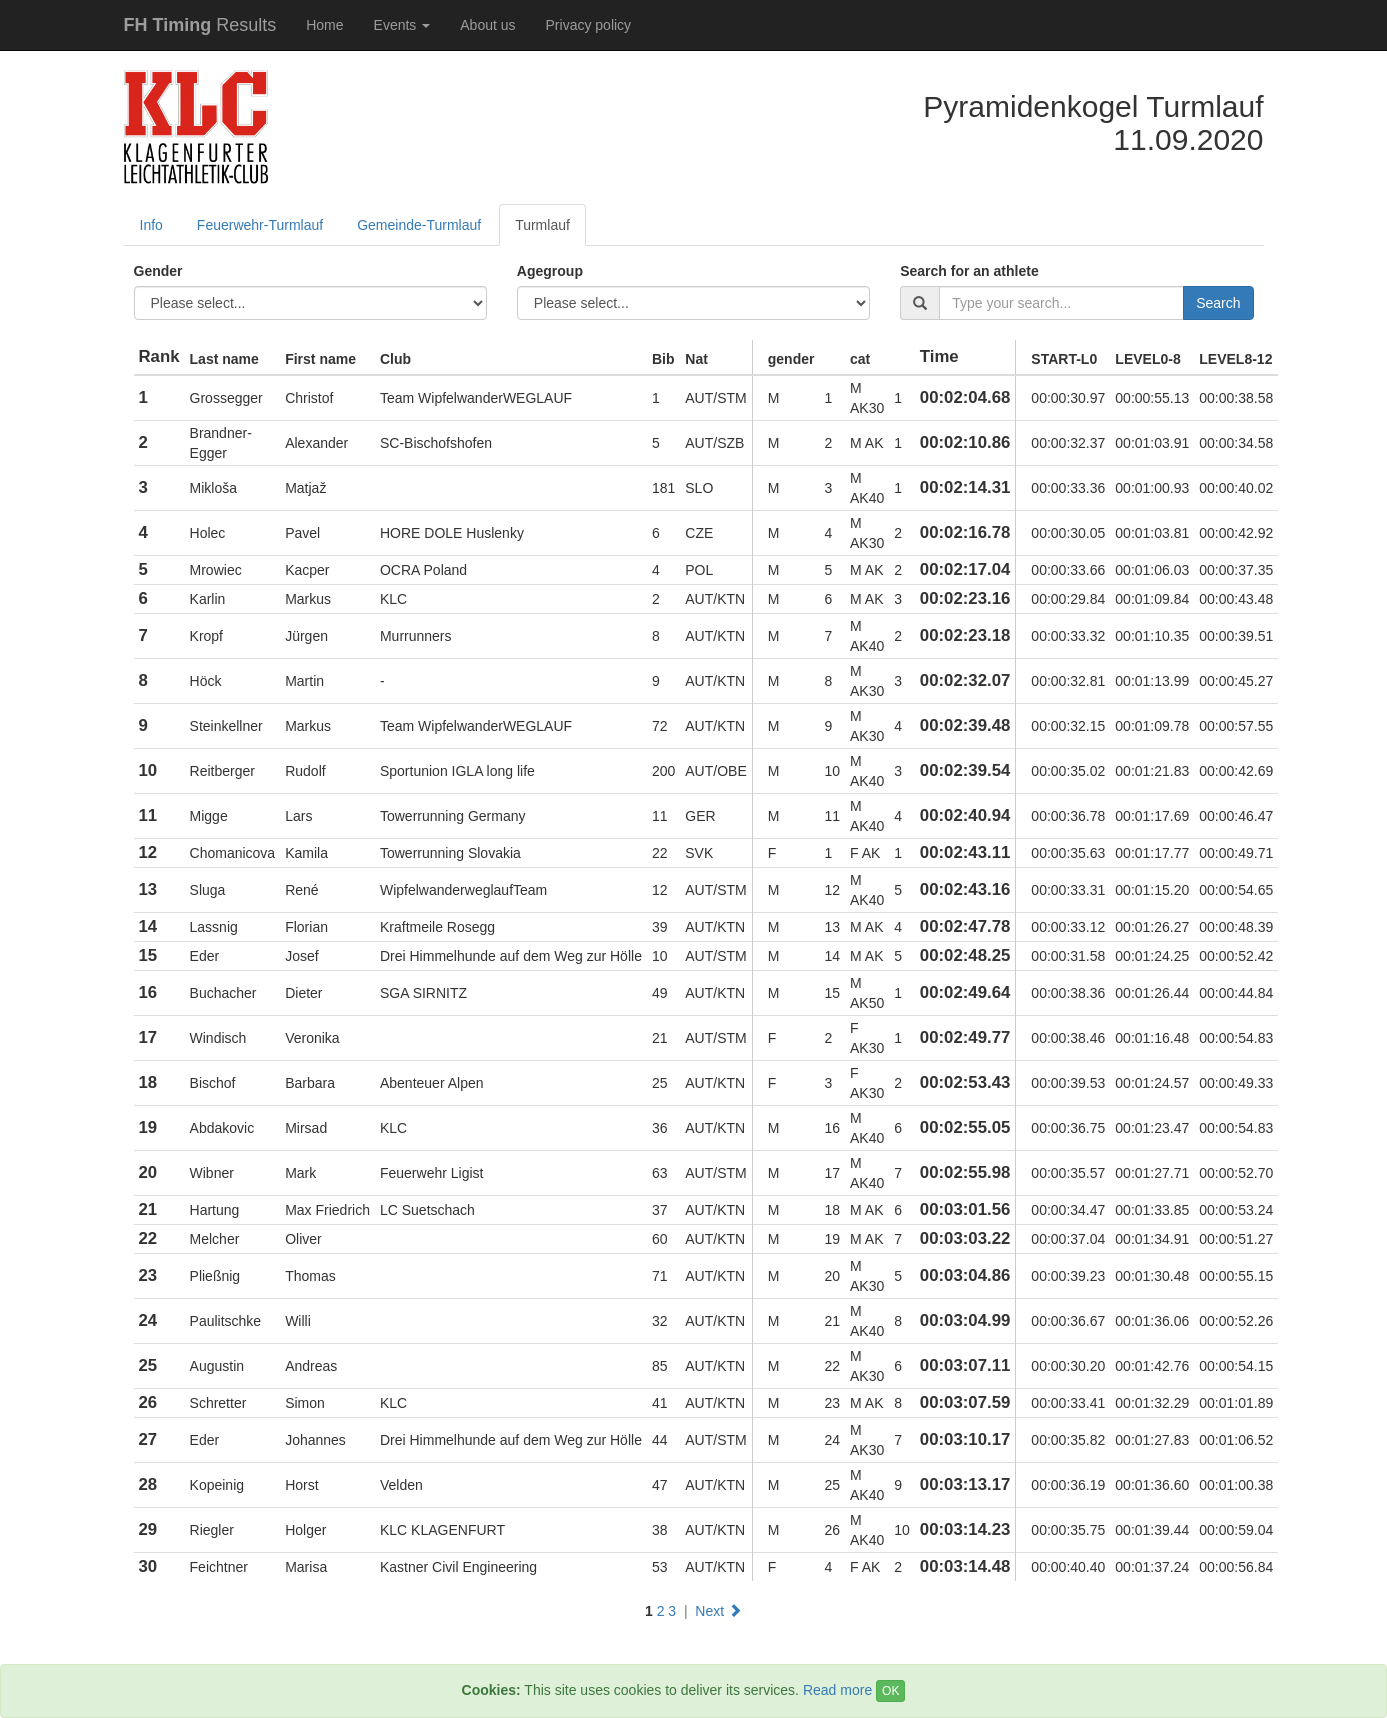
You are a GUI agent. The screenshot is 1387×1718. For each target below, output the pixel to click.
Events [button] (402, 25)
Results (200, 25)
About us (487, 25)
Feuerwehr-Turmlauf (260, 225)
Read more (837, 1690)
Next (718, 1611)
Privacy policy (589, 25)
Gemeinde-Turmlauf (419, 225)
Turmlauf (542, 225)
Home (324, 25)
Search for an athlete (969, 271)
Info (151, 225)
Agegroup (550, 271)
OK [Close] (890, 1691)
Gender (158, 271)
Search (1218, 303)
